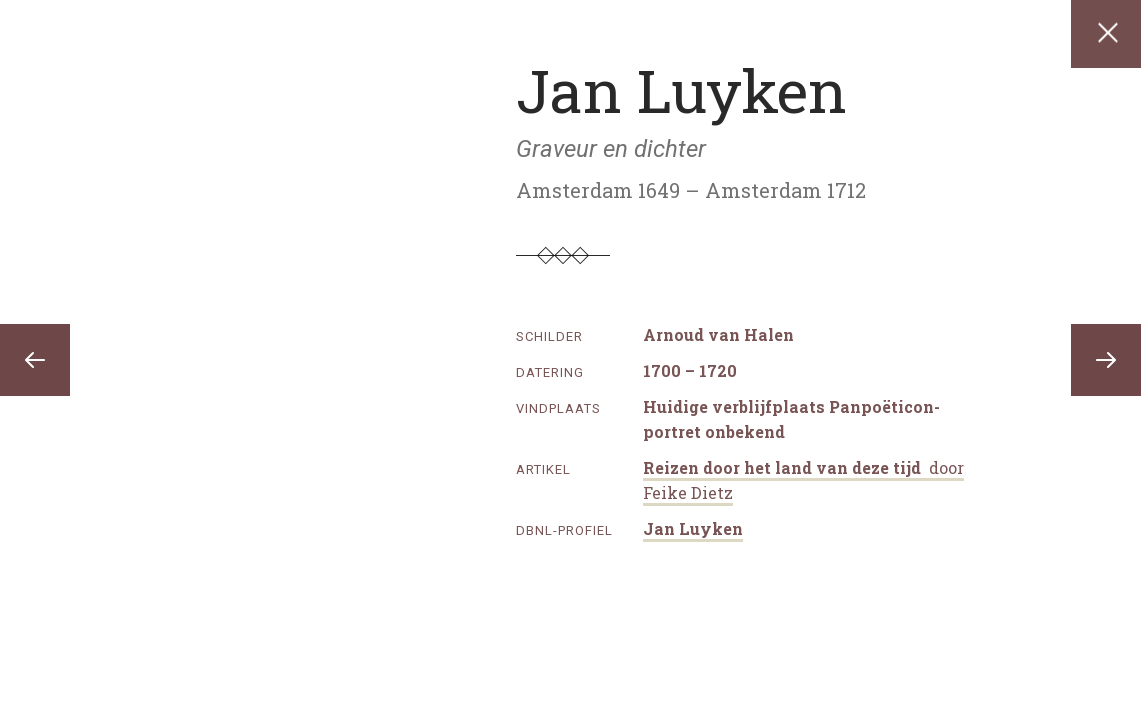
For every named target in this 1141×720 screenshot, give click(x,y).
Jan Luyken (693, 528)
